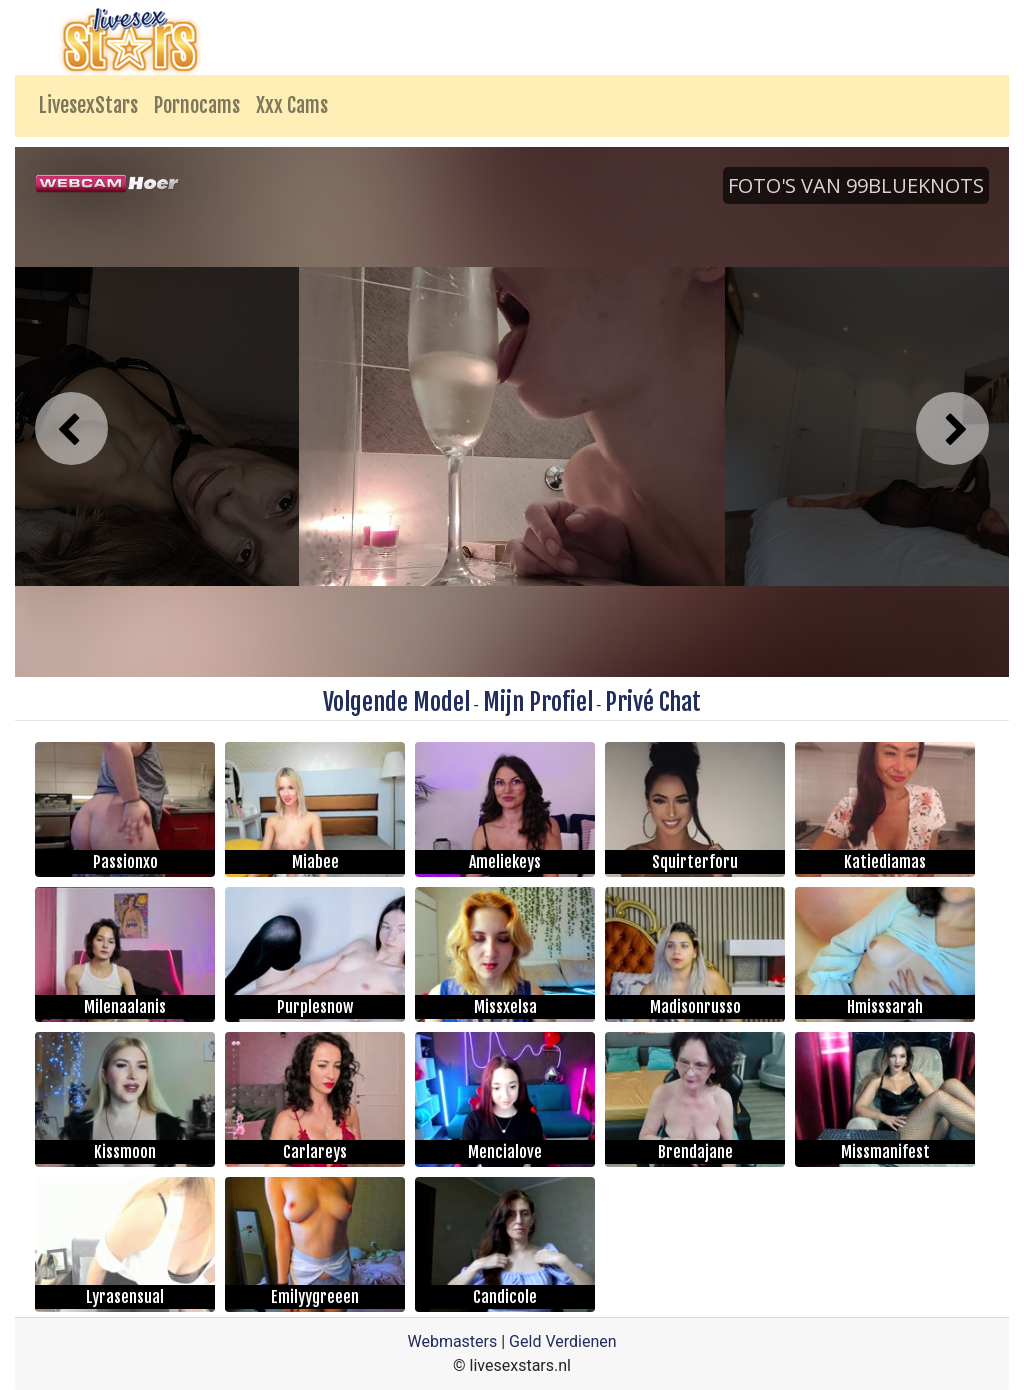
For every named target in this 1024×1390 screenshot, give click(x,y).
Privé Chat (653, 702)
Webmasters (452, 1341)
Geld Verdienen (562, 1341)
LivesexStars (88, 105)
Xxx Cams (292, 105)
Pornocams (197, 105)
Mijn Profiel (538, 702)
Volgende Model (396, 702)
